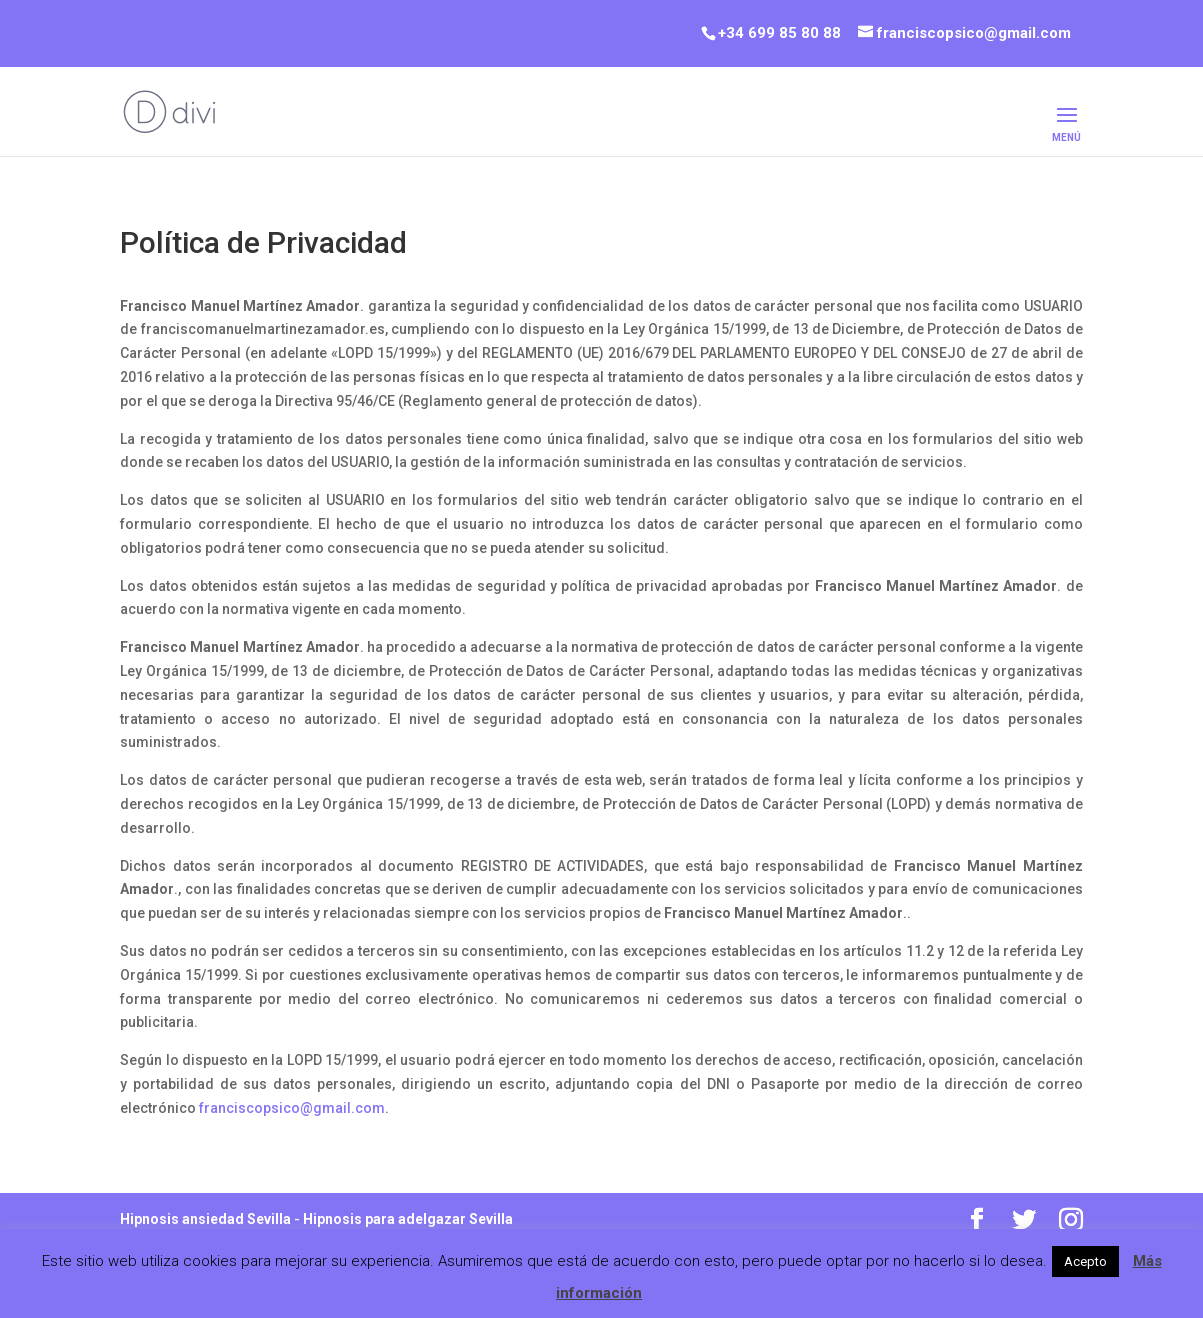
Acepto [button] (1085, 1261)
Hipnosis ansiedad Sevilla (205, 1219)
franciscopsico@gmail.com (292, 1108)
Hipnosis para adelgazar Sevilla (408, 1219)
